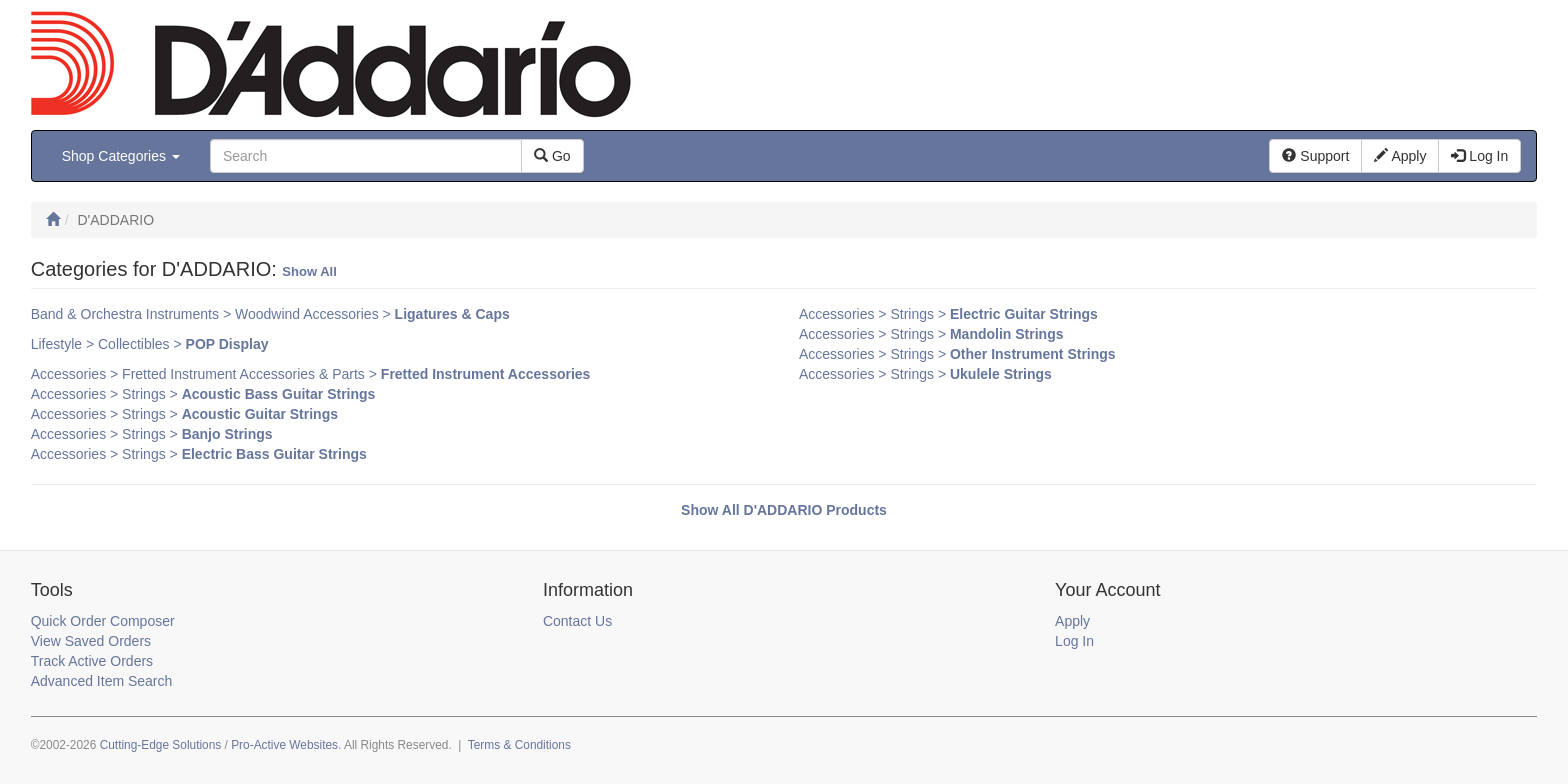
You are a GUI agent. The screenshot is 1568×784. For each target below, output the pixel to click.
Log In (1074, 641)
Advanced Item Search (102, 681)
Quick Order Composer (103, 621)
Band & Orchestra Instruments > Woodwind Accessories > (270, 314)
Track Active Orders (92, 661)
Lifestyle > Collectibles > (150, 344)
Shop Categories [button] (121, 156)
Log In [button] (1479, 156)
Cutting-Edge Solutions (161, 745)
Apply (1072, 621)
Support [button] (1315, 156)
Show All (309, 271)
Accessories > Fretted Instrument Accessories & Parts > (311, 374)
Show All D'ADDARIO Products (784, 510)
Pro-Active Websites (284, 745)
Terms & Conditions (519, 745)
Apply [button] (1400, 156)
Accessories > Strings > (203, 394)
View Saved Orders (91, 641)
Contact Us (577, 621)
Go (552, 156)
